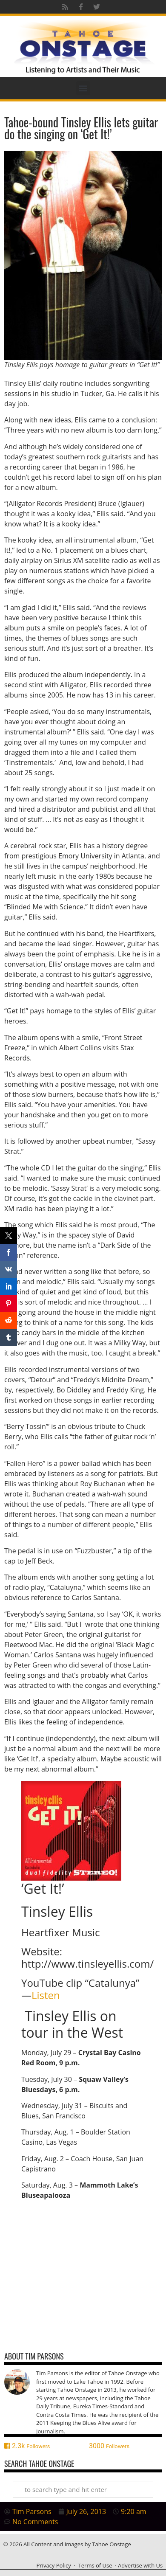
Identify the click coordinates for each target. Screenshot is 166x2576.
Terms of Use (95, 2565)
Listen (45, 1995)
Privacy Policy (53, 2565)
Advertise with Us (140, 2565)
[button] (83, 88)
